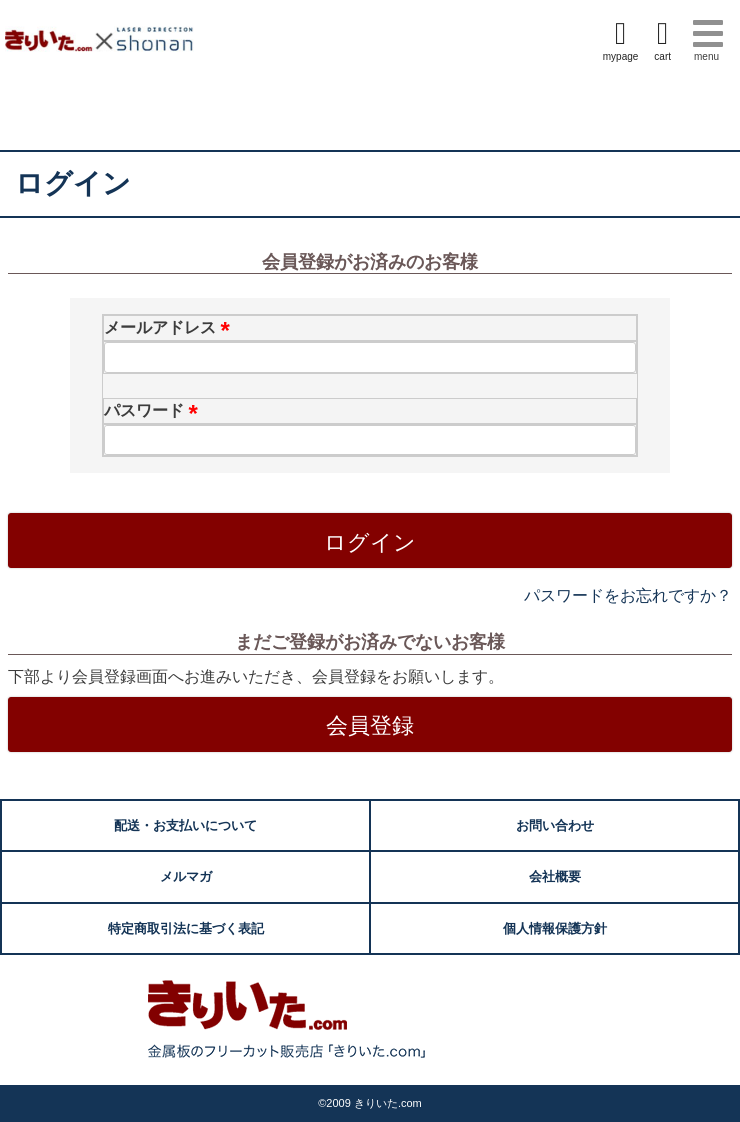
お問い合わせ (555, 825)
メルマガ (186, 876)
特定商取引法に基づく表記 (186, 928)
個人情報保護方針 (555, 928)
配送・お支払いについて (185, 825)
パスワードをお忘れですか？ (628, 595)
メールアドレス (170, 327)
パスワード (154, 410)
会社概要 (555, 876)
